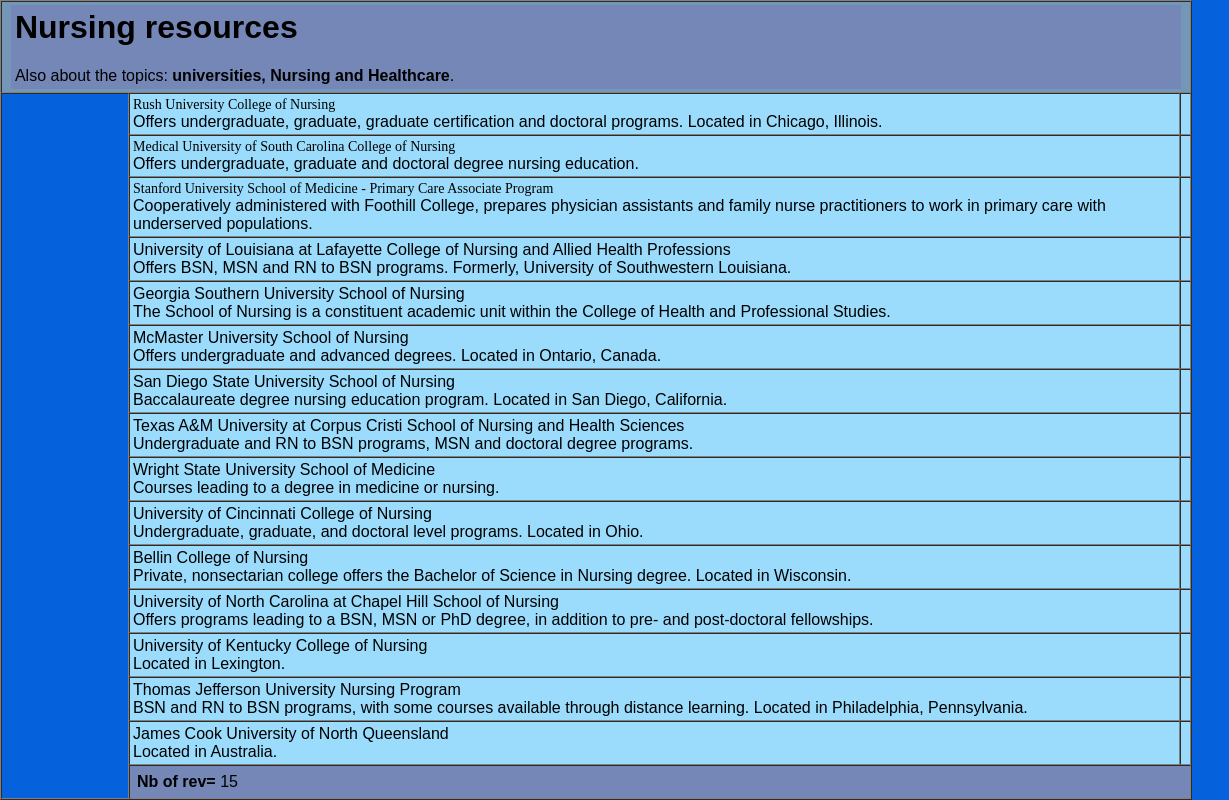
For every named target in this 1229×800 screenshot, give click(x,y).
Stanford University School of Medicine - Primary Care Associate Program (343, 188)
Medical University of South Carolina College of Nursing (294, 146)
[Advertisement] (65, 397)
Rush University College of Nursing (234, 104)
